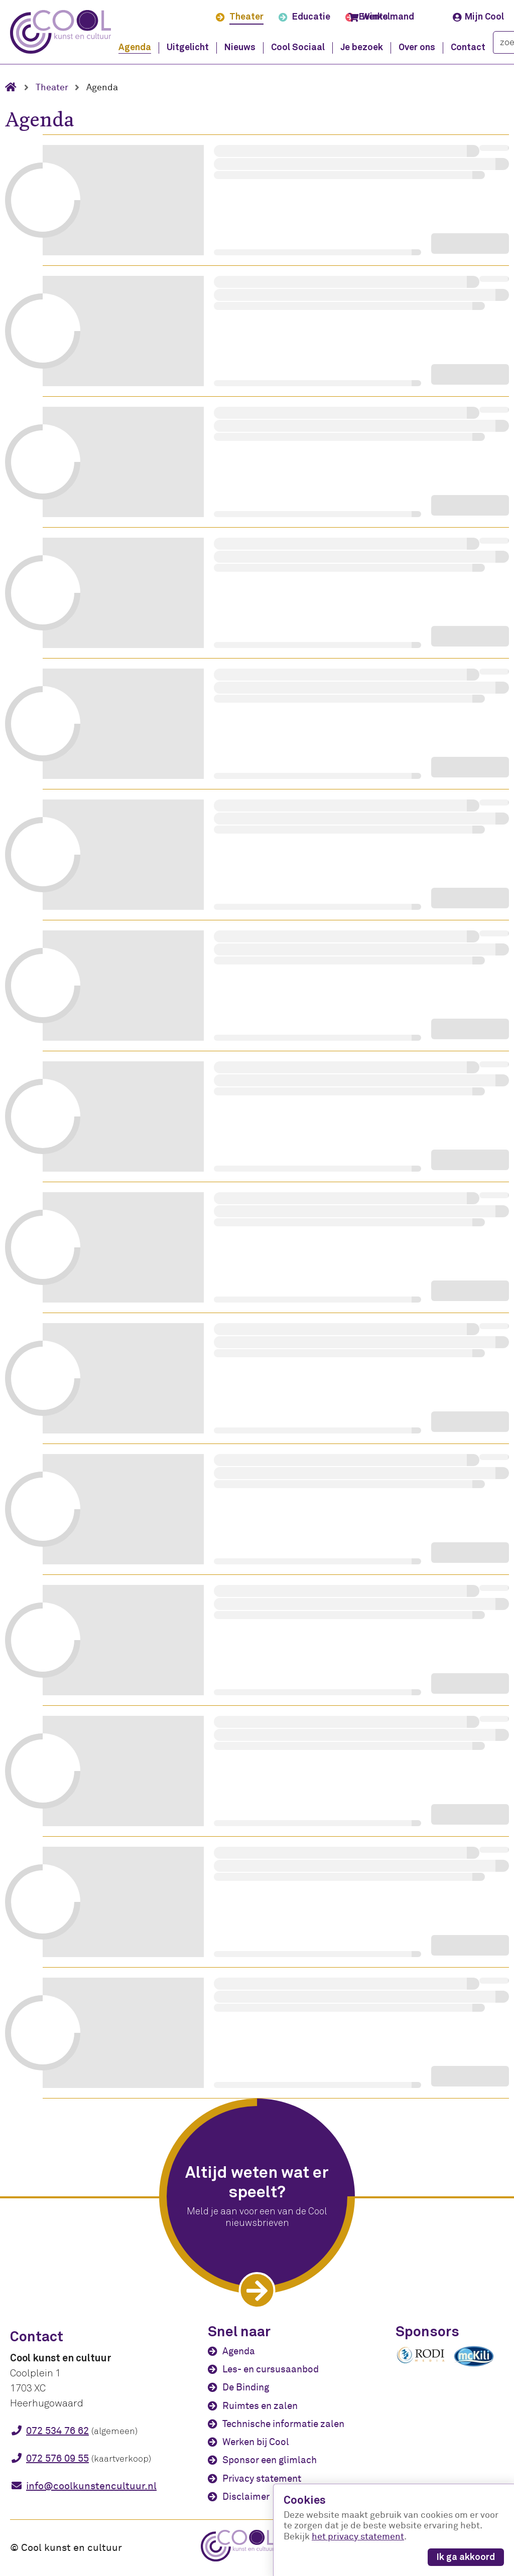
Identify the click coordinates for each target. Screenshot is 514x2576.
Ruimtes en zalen (260, 2406)
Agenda (238, 2351)
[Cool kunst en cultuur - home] (60, 32)
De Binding (245, 2387)
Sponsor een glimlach (269, 2460)
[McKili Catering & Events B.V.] (479, 2366)
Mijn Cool (478, 17)
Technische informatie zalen (283, 2424)
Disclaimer (246, 2497)
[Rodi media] (421, 2362)
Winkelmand (381, 17)
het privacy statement (358, 2536)
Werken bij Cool (255, 2442)
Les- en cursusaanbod (270, 2369)
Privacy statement (261, 2479)
